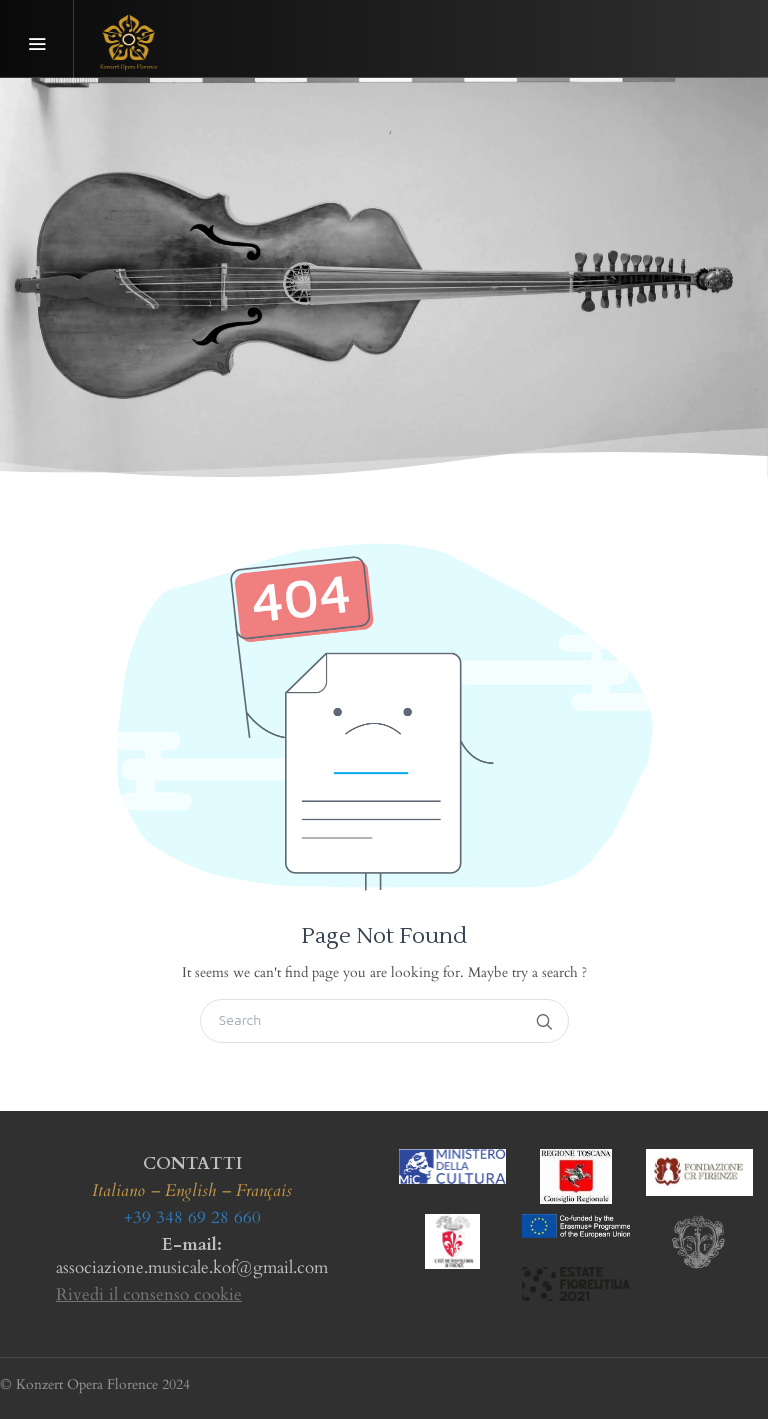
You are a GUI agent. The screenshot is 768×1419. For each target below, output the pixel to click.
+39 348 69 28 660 (192, 1217)
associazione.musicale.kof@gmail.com (192, 1267)
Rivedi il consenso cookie (149, 1294)
